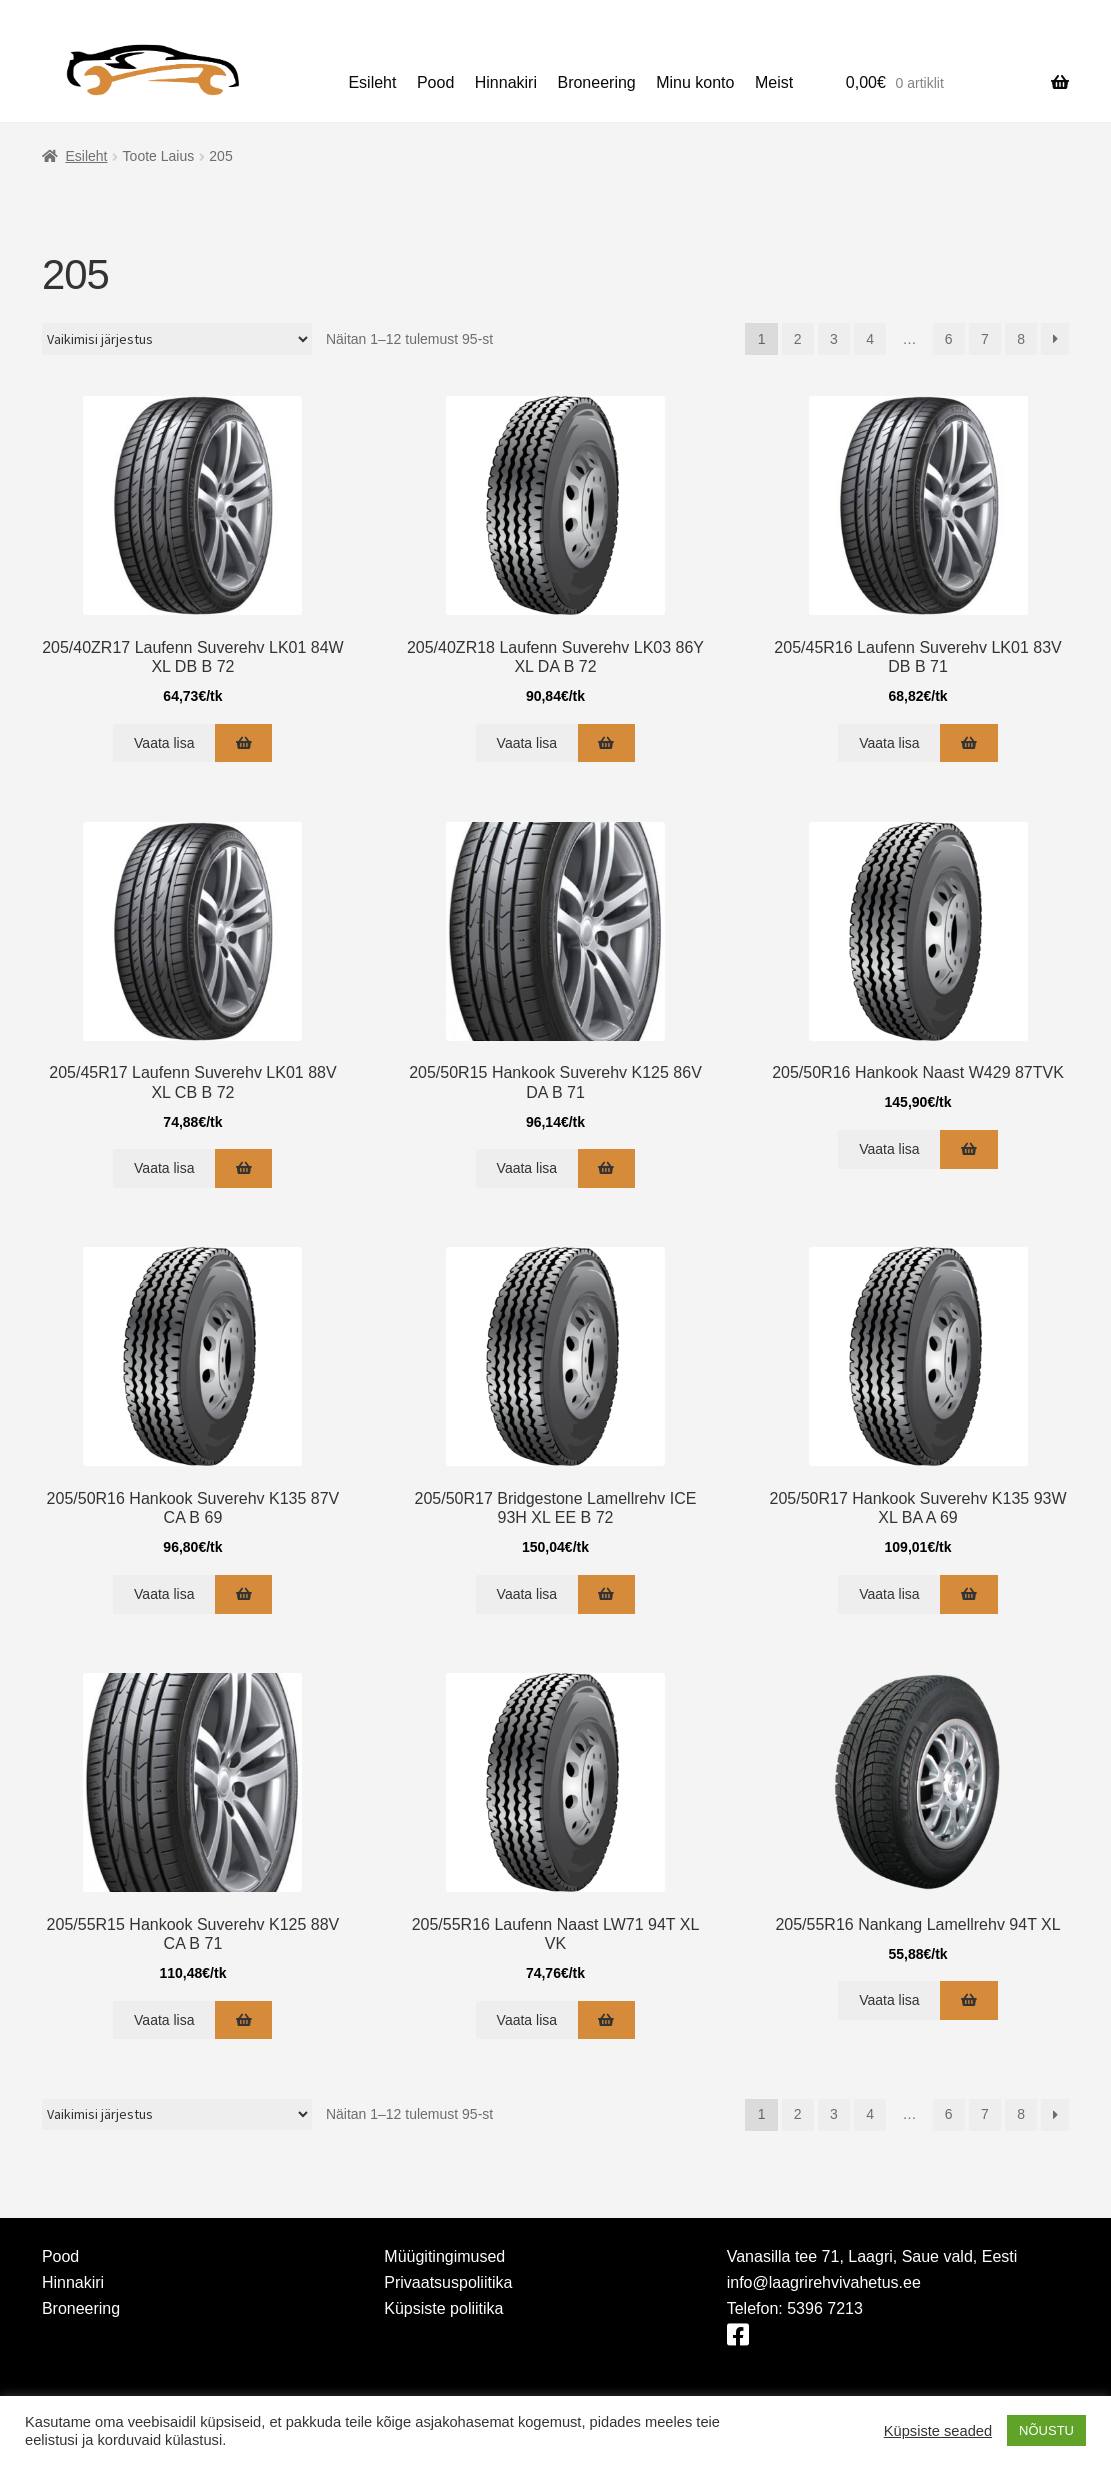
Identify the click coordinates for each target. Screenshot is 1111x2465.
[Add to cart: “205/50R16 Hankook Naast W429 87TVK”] (968, 1149)
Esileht (372, 82)
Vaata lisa (164, 743)
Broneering (596, 82)
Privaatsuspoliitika (448, 2282)
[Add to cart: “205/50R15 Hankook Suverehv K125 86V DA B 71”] (606, 1168)
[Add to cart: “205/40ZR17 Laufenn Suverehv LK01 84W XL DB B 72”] (243, 743)
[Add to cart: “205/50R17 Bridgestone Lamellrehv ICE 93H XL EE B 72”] (606, 1594)
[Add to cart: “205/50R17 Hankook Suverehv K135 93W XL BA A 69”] (968, 1594)
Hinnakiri (506, 82)
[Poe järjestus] (177, 338)
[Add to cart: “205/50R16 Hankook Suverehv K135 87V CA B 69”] (243, 1594)
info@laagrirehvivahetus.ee (824, 2282)
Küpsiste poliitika (443, 2308)
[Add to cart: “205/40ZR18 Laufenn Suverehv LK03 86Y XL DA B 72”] (606, 743)
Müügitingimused (444, 2256)
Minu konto (695, 82)
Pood (435, 82)
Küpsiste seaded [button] (938, 2431)
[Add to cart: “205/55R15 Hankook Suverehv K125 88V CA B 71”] (243, 2020)
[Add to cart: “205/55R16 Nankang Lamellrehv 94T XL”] (968, 2000)
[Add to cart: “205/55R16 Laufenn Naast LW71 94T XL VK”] (606, 2020)
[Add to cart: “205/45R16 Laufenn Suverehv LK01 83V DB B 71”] (968, 743)
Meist (774, 82)
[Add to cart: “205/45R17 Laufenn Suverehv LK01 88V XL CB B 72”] (243, 1168)
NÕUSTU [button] (1046, 2430)
